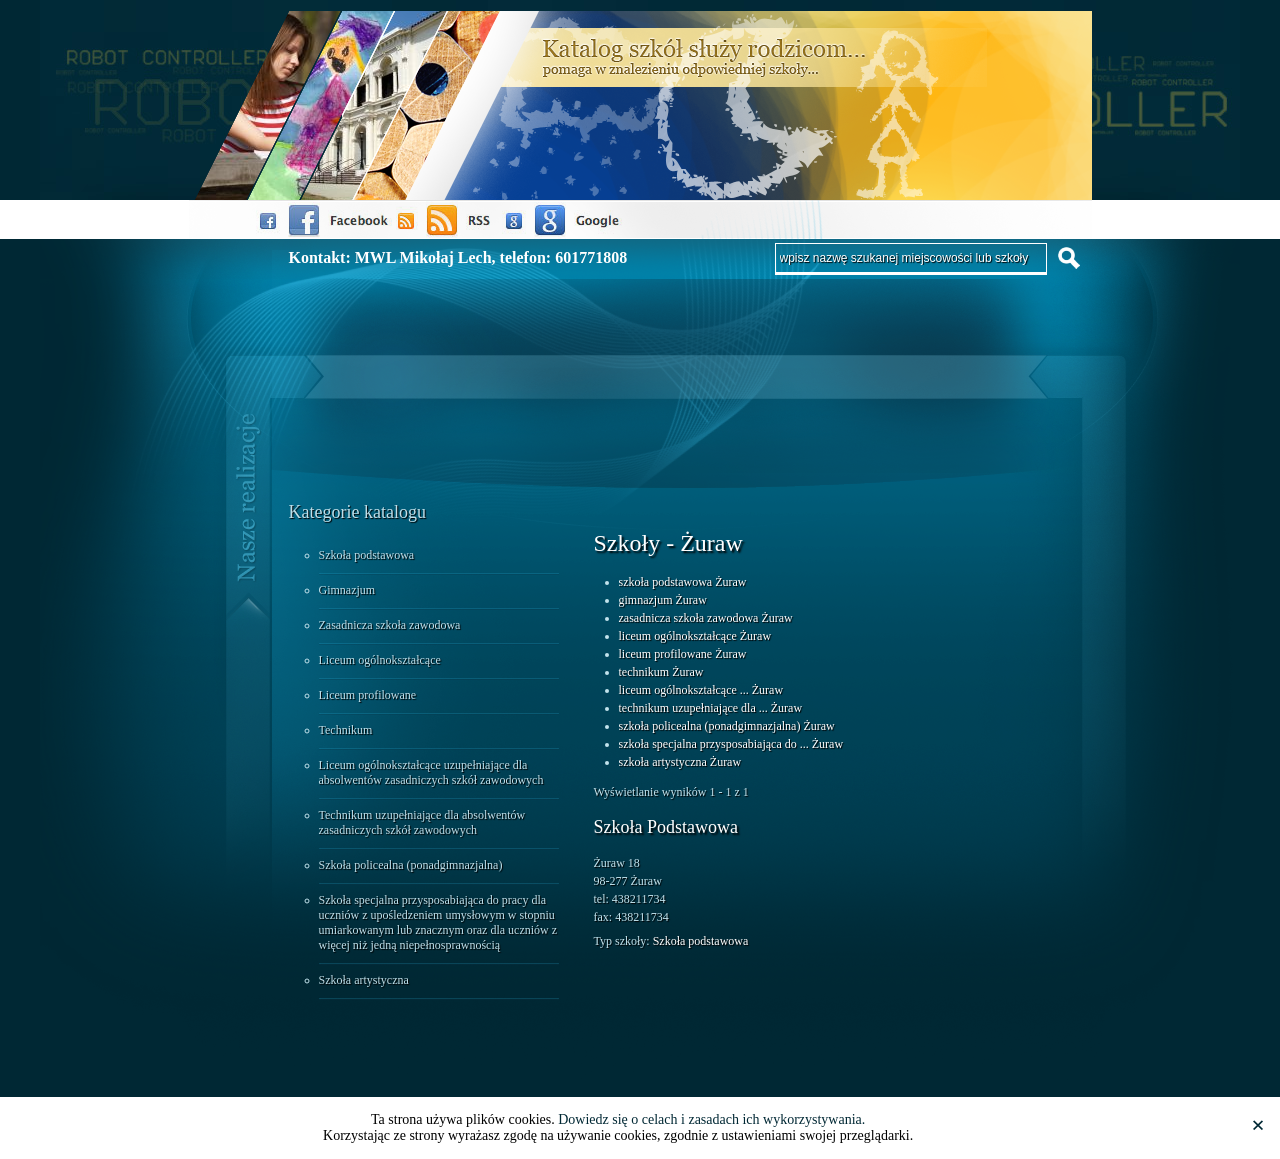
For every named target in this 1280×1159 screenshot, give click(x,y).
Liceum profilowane (368, 695)
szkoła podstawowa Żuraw (683, 582)
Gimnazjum (347, 590)
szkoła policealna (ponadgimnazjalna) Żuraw (727, 726)
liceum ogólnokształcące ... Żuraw (701, 690)
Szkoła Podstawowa (666, 827)
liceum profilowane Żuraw (683, 654)
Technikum (346, 730)
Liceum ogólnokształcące (380, 660)
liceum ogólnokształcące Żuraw (695, 636)
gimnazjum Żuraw (663, 600)
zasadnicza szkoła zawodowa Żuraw (706, 618)
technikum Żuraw (661, 672)
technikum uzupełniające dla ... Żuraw (711, 708)
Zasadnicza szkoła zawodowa (390, 625)
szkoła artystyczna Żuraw (680, 762)
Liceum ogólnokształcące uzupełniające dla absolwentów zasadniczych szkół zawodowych (431, 772)
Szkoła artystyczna (364, 980)
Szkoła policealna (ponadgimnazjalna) (411, 865)
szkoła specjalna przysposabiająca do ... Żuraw (731, 744)
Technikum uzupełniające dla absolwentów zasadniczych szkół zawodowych (422, 822)
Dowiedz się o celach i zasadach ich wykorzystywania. (711, 1119)
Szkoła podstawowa (367, 555)
